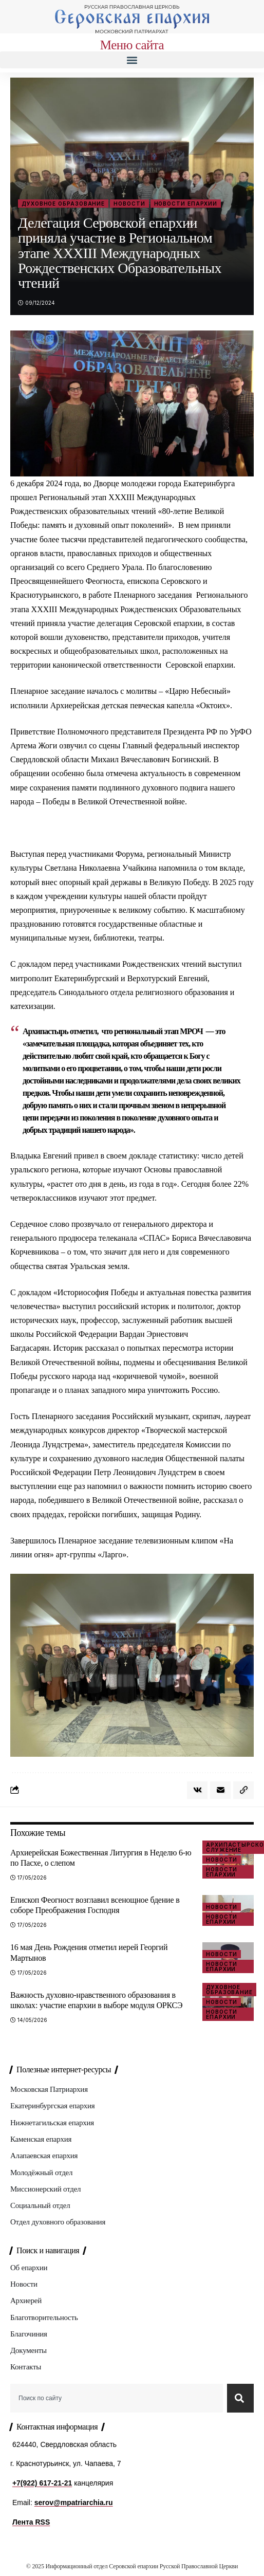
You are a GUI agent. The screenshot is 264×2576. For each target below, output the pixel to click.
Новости (129, 203)
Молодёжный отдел (41, 2172)
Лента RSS (31, 2522)
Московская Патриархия (49, 2089)
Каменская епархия (40, 2139)
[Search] (240, 2398)
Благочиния (28, 2334)
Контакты (25, 2367)
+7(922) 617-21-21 (42, 2483)
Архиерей (26, 2300)
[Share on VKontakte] (197, 1790)
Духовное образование (63, 203)
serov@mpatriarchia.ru (73, 2502)
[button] (132, 59)
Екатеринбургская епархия (52, 2106)
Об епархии (28, 2268)
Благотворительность (44, 2317)
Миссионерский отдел (45, 2189)
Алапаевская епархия (44, 2155)
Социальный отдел (40, 2205)
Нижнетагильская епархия (52, 2123)
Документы (28, 2350)
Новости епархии (186, 203)
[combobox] (116, 2398)
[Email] (220, 1790)
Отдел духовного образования (57, 2222)
